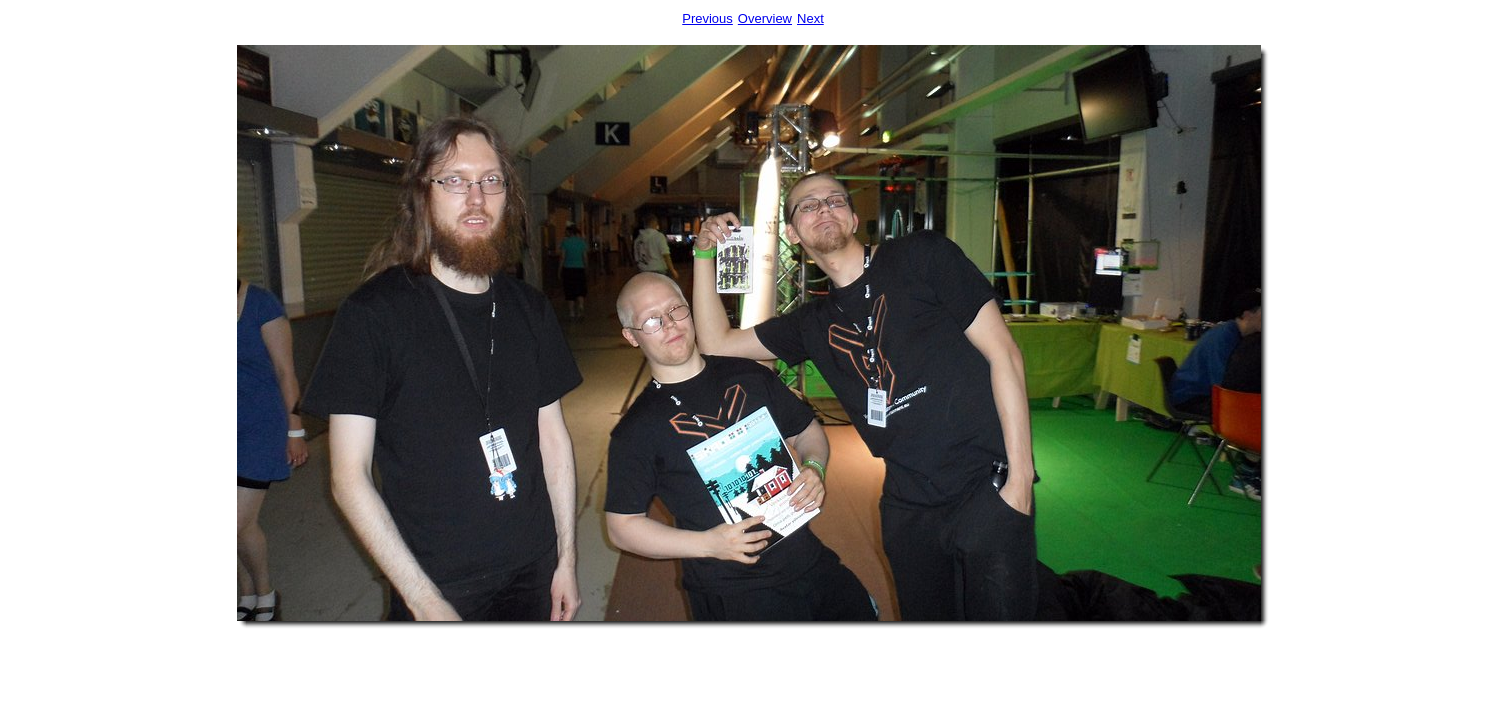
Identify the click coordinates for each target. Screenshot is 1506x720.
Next (810, 18)
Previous (707, 18)
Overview (765, 18)
